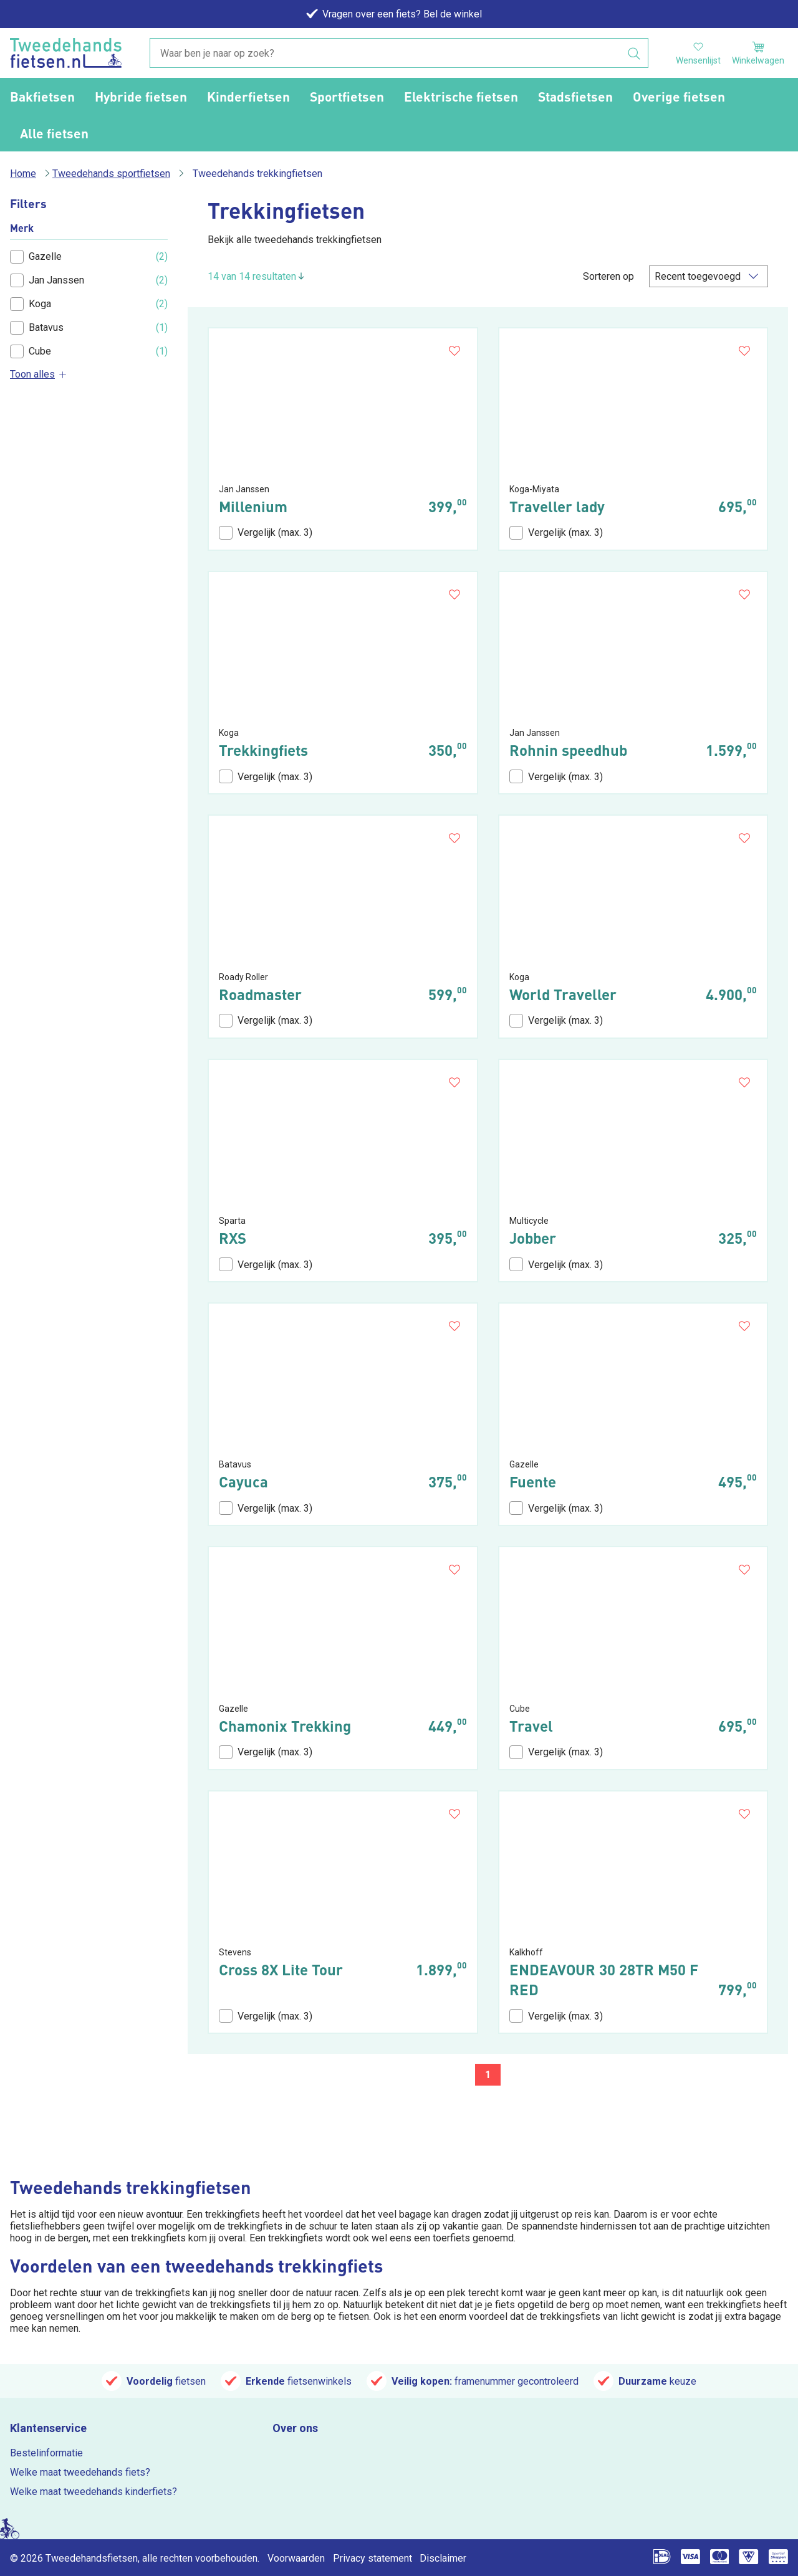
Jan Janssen (47, 280)
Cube (30, 351)
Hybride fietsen (141, 96)
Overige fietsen (679, 96)
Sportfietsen (347, 96)
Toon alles (38, 374)
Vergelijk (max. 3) (265, 533)
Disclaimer (443, 2558)
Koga (30, 304)
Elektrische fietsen (461, 96)
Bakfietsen (42, 96)
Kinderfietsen (248, 96)
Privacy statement (372, 2558)
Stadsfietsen (575, 96)
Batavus (37, 328)
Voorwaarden (296, 2558)
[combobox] (399, 54)
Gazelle (36, 257)
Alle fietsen (54, 133)
